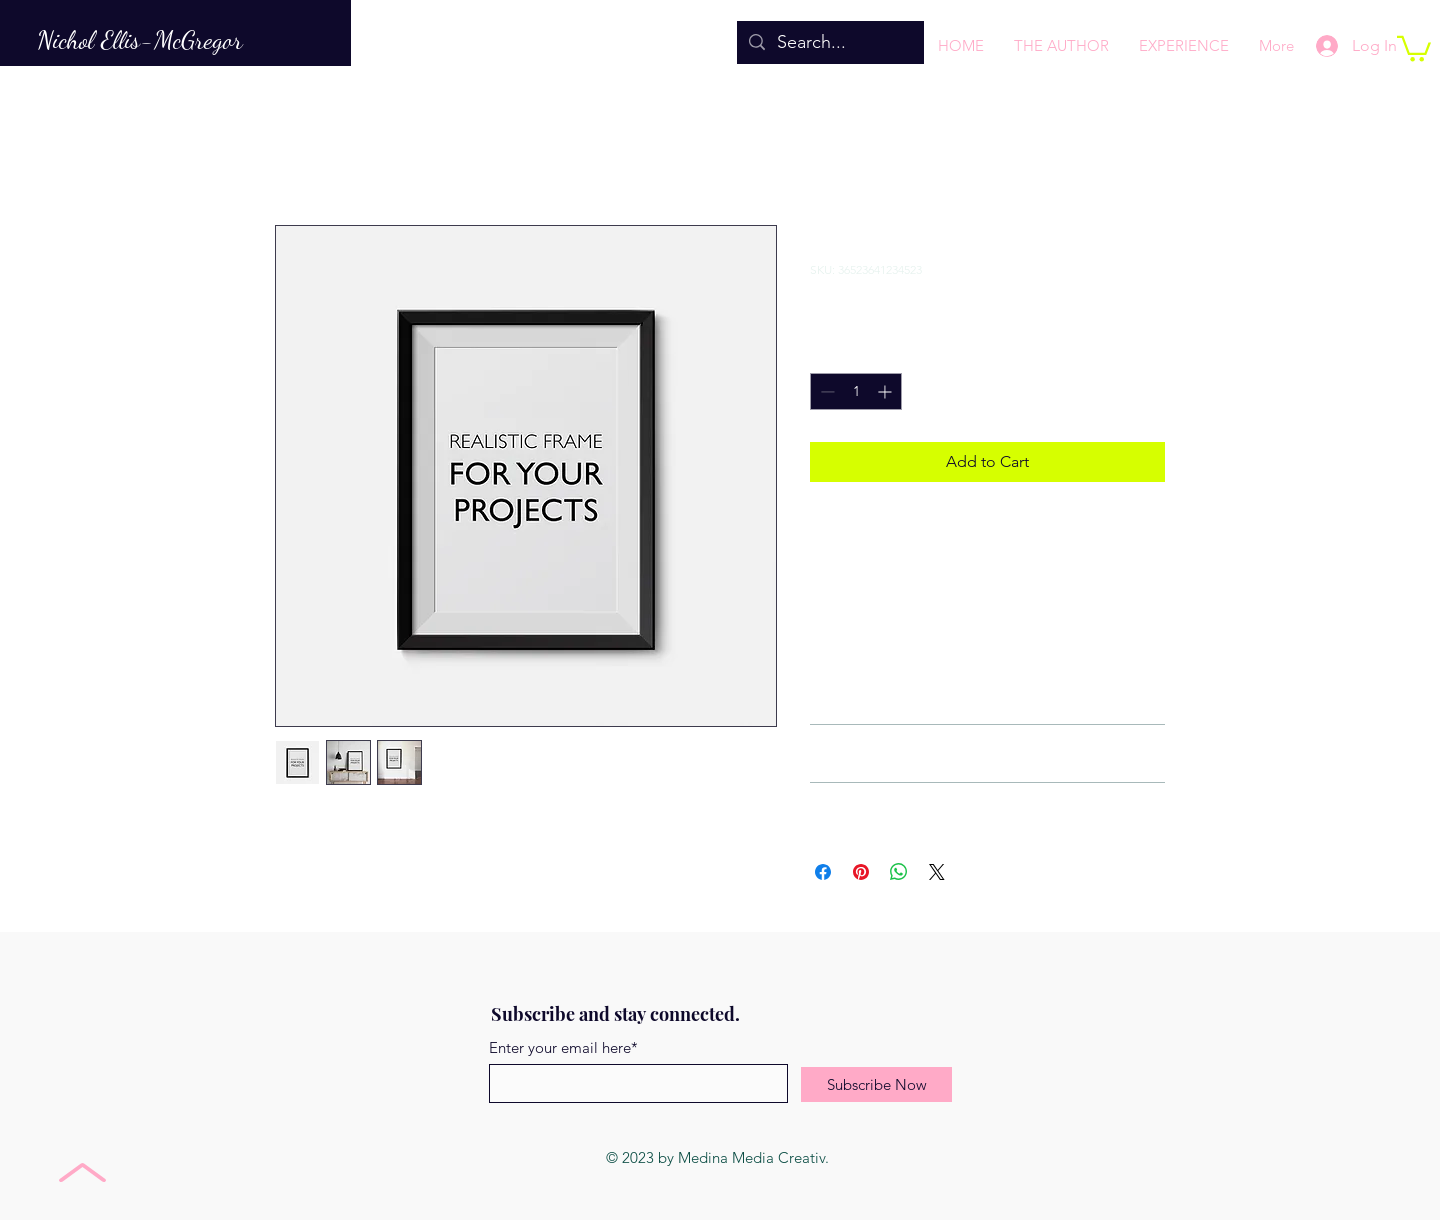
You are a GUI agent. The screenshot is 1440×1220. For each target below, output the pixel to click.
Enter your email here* (563, 1047)
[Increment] (886, 391)
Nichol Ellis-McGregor (140, 39)
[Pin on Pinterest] (861, 872)
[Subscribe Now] (876, 1084)
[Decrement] (825, 391)
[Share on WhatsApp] (899, 872)
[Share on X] (937, 872)
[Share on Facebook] (823, 872)
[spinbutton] (856, 391)
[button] (1414, 47)
